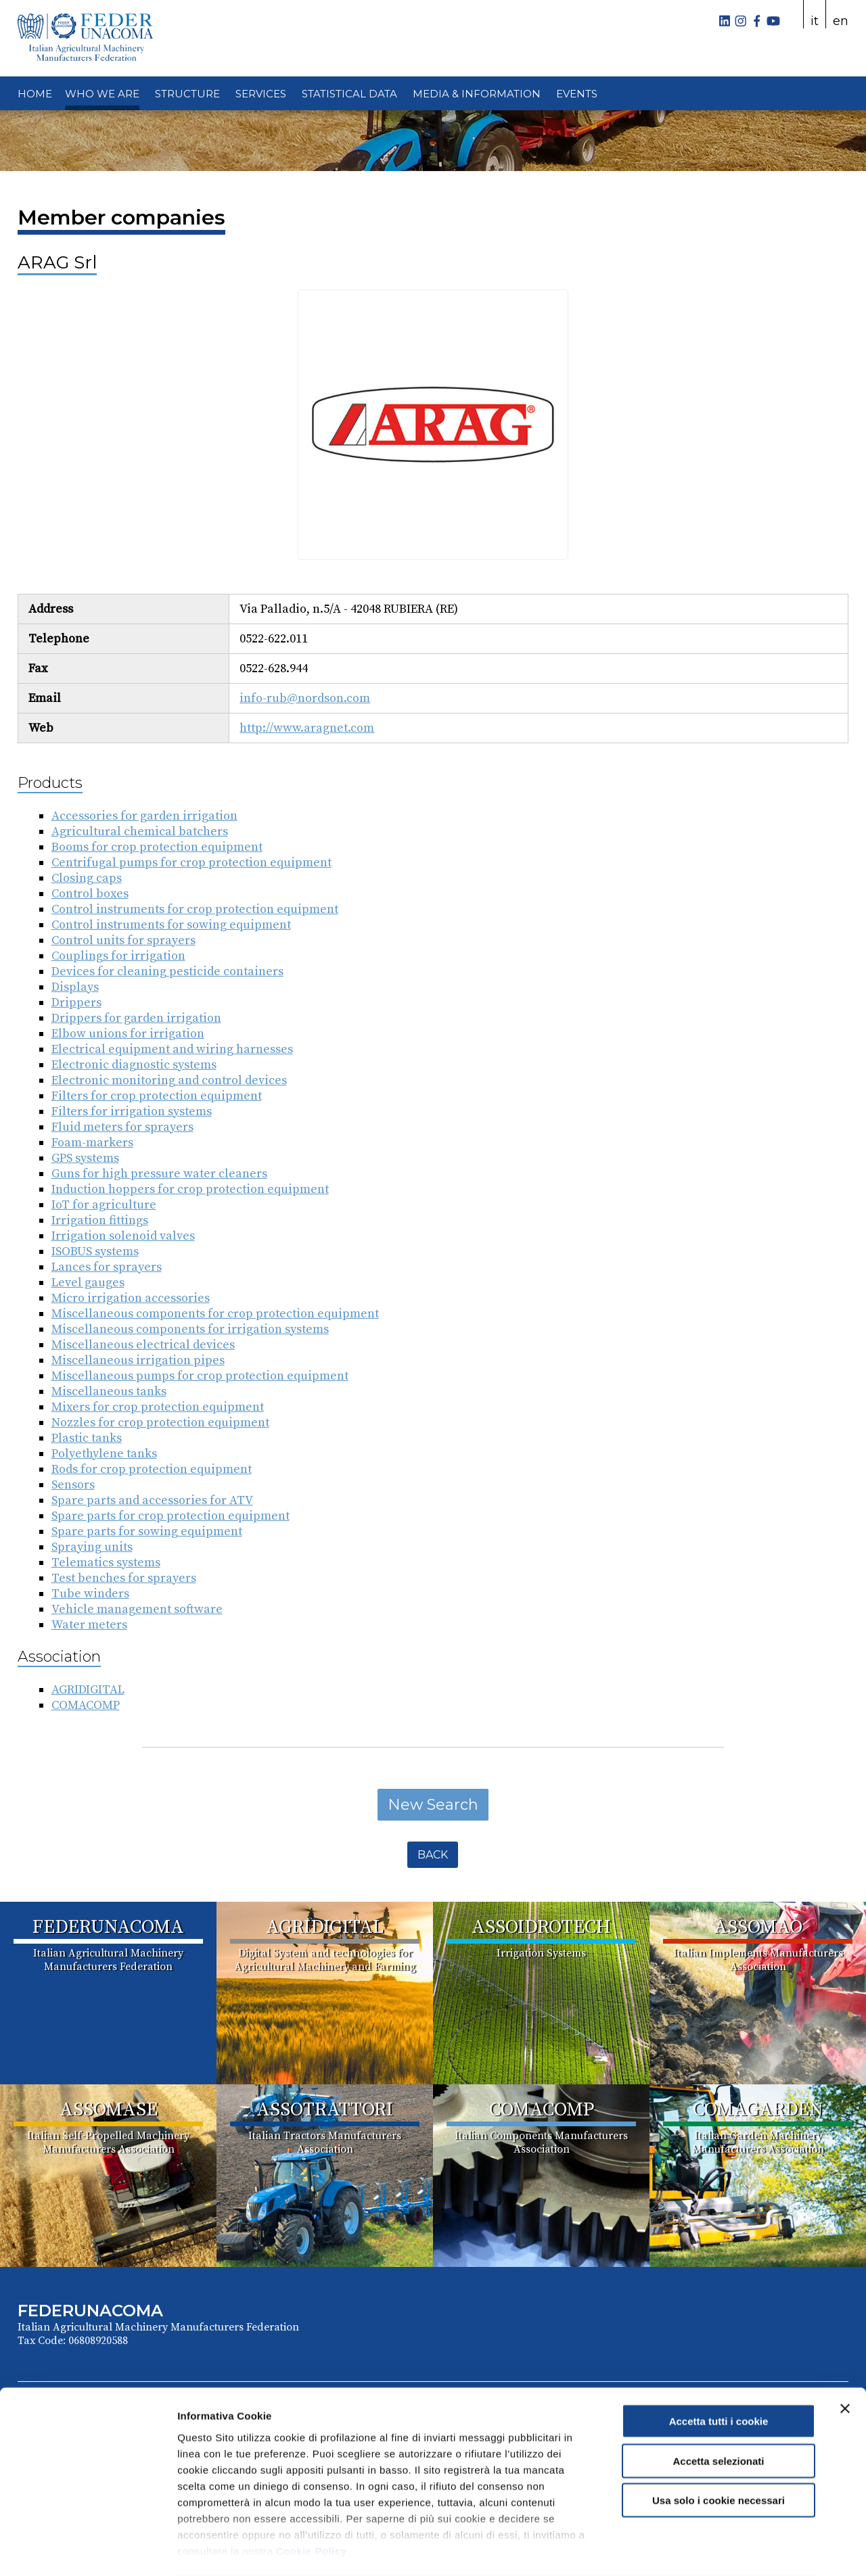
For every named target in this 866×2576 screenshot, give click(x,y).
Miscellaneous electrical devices (143, 1345)
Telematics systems (105, 1562)
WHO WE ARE (102, 93)
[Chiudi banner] (845, 2355)
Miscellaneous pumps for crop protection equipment (199, 1376)
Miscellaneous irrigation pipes (138, 1360)
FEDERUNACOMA (108, 1927)
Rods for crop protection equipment (151, 1469)
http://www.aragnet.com (307, 728)
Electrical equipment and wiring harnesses (172, 1049)
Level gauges (87, 1282)
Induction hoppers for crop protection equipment (190, 1189)
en (840, 21)
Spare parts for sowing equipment (146, 1531)
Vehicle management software (137, 1609)
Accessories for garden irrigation (144, 816)
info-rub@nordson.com (305, 698)
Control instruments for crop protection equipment (194, 909)
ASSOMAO (758, 1927)
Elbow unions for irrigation (127, 1033)
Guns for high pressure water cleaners (159, 1173)
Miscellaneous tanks (108, 1391)
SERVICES (260, 93)
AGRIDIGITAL (87, 1689)
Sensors (73, 1485)
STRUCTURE (187, 93)
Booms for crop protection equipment (157, 847)
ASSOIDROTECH (541, 1927)
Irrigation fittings (99, 1220)
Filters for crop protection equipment (156, 1096)
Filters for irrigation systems (131, 1111)
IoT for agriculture (103, 1205)
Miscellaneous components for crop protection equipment (215, 1313)
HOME (35, 93)
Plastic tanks (86, 1438)
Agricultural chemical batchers (139, 831)
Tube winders (90, 1593)
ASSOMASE (109, 2110)
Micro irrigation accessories (130, 1298)
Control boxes (90, 893)
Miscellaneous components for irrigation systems (190, 1329)
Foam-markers (92, 1142)
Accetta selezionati (718, 2406)
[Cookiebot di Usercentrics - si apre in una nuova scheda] (87, 2549)
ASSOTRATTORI (324, 2110)
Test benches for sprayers (123, 1578)
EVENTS (576, 93)
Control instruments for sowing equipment (171, 925)
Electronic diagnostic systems (133, 1065)
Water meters (89, 1625)
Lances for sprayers (106, 1267)
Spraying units (92, 1547)
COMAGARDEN (758, 2110)
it (815, 21)
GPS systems (85, 1158)
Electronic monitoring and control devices (169, 1080)
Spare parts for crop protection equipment (170, 1516)
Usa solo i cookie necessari (718, 2446)
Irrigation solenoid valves (123, 1236)
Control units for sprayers (123, 940)
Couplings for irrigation (118, 956)
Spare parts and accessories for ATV (152, 1500)
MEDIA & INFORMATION (477, 93)
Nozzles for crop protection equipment (160, 1422)
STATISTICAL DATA (349, 93)
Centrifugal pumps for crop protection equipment (191, 862)
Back (432, 1854)
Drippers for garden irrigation (136, 1018)
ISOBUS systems (95, 1251)
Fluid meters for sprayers (122, 1127)
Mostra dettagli (711, 2549)
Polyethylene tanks (104, 1453)
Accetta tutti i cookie (719, 2367)
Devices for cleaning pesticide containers (167, 971)
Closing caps (86, 878)
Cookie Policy (311, 2496)
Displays (75, 987)
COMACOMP (85, 1705)
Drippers (76, 1002)
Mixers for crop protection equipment (157, 1407)
